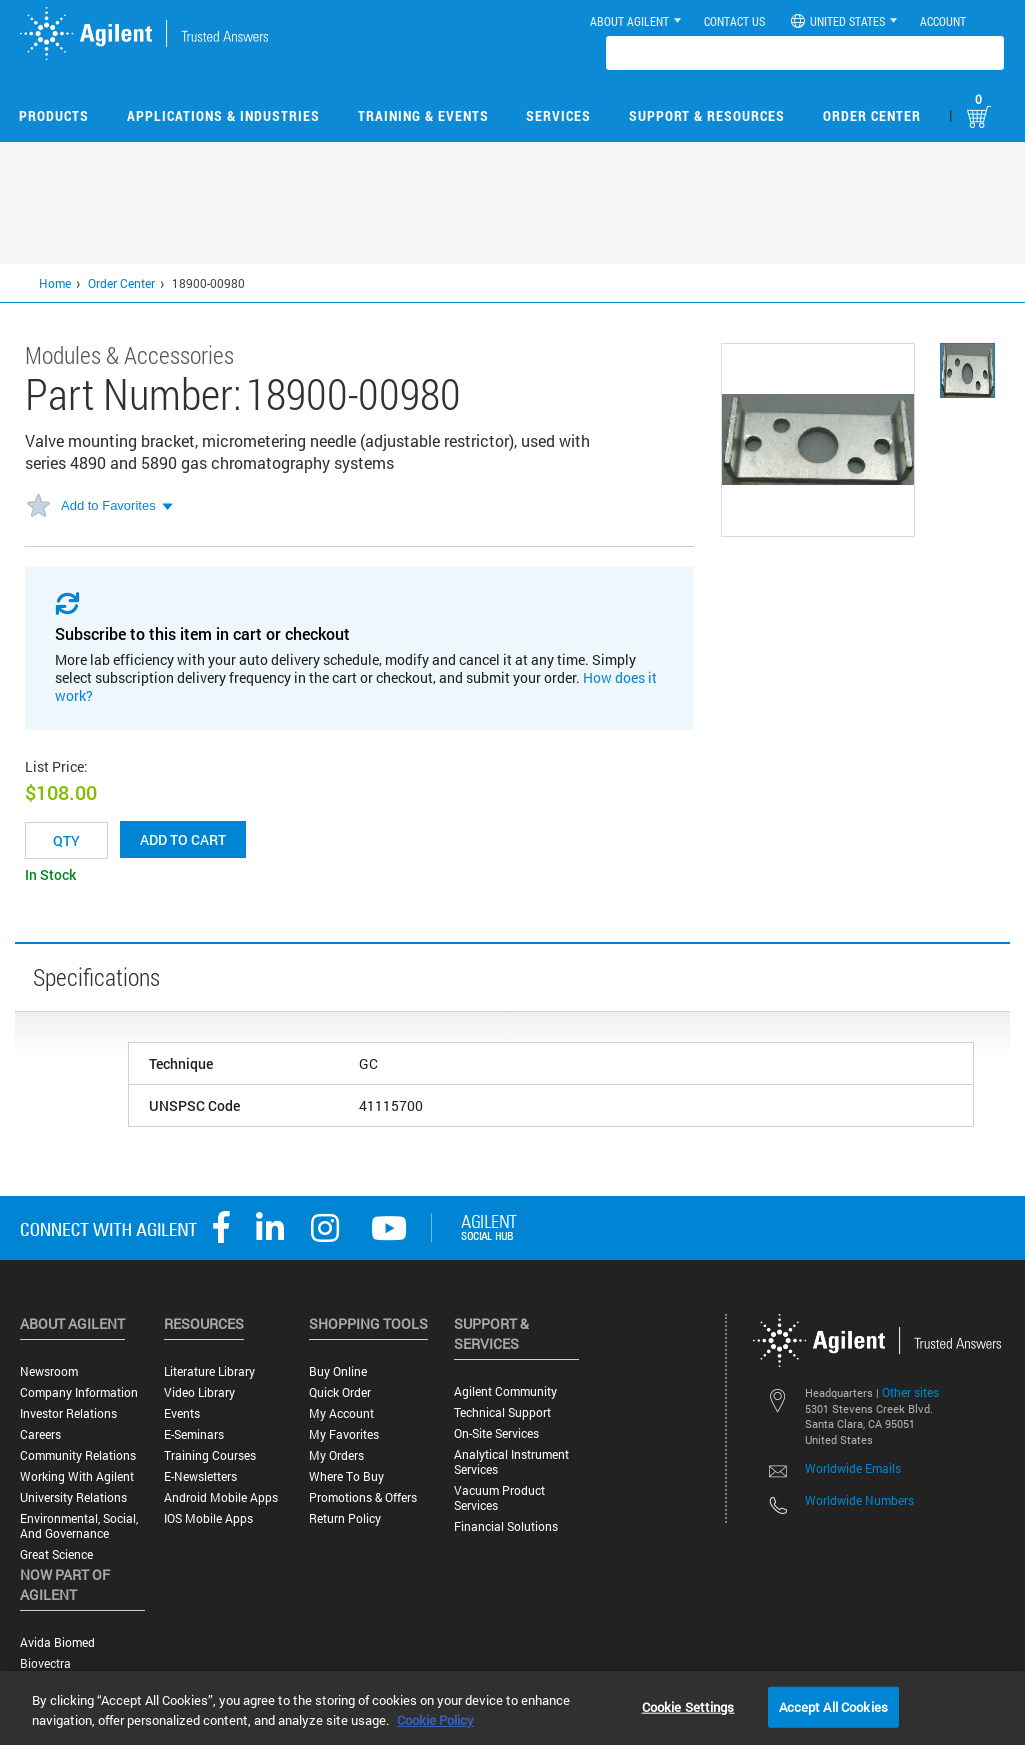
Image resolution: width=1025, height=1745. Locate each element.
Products (54, 115)
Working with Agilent (77, 1476)
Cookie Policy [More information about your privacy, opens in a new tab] (435, 1720)
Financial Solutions (506, 1526)
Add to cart (183, 839)
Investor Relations (68, 1413)
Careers (40, 1434)
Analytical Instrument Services (511, 1462)
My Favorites (344, 1434)
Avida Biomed (57, 1642)
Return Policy (345, 1518)
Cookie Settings (688, 1706)
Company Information (79, 1392)
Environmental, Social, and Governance (79, 1526)
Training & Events (423, 115)
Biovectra (45, 1663)
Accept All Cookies (833, 1706)
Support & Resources (707, 115)
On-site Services (496, 1433)
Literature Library (209, 1371)
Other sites (910, 1392)
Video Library (199, 1392)
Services (558, 115)
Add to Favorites (108, 505)
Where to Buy (346, 1476)
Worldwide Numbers (859, 1500)
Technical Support (502, 1412)
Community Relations (78, 1455)
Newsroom (49, 1371)
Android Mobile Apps (221, 1497)
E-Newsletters (200, 1476)
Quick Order (340, 1392)
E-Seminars (194, 1434)
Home (55, 283)
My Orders (336, 1455)
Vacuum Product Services (499, 1498)
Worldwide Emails (853, 1468)
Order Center (872, 115)
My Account (341, 1413)
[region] (512, 1708)
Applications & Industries (223, 115)
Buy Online (338, 1371)
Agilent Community (505, 1391)
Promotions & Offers (363, 1497)
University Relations (73, 1497)
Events (182, 1413)
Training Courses (210, 1455)
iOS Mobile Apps (208, 1518)
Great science (56, 1554)
